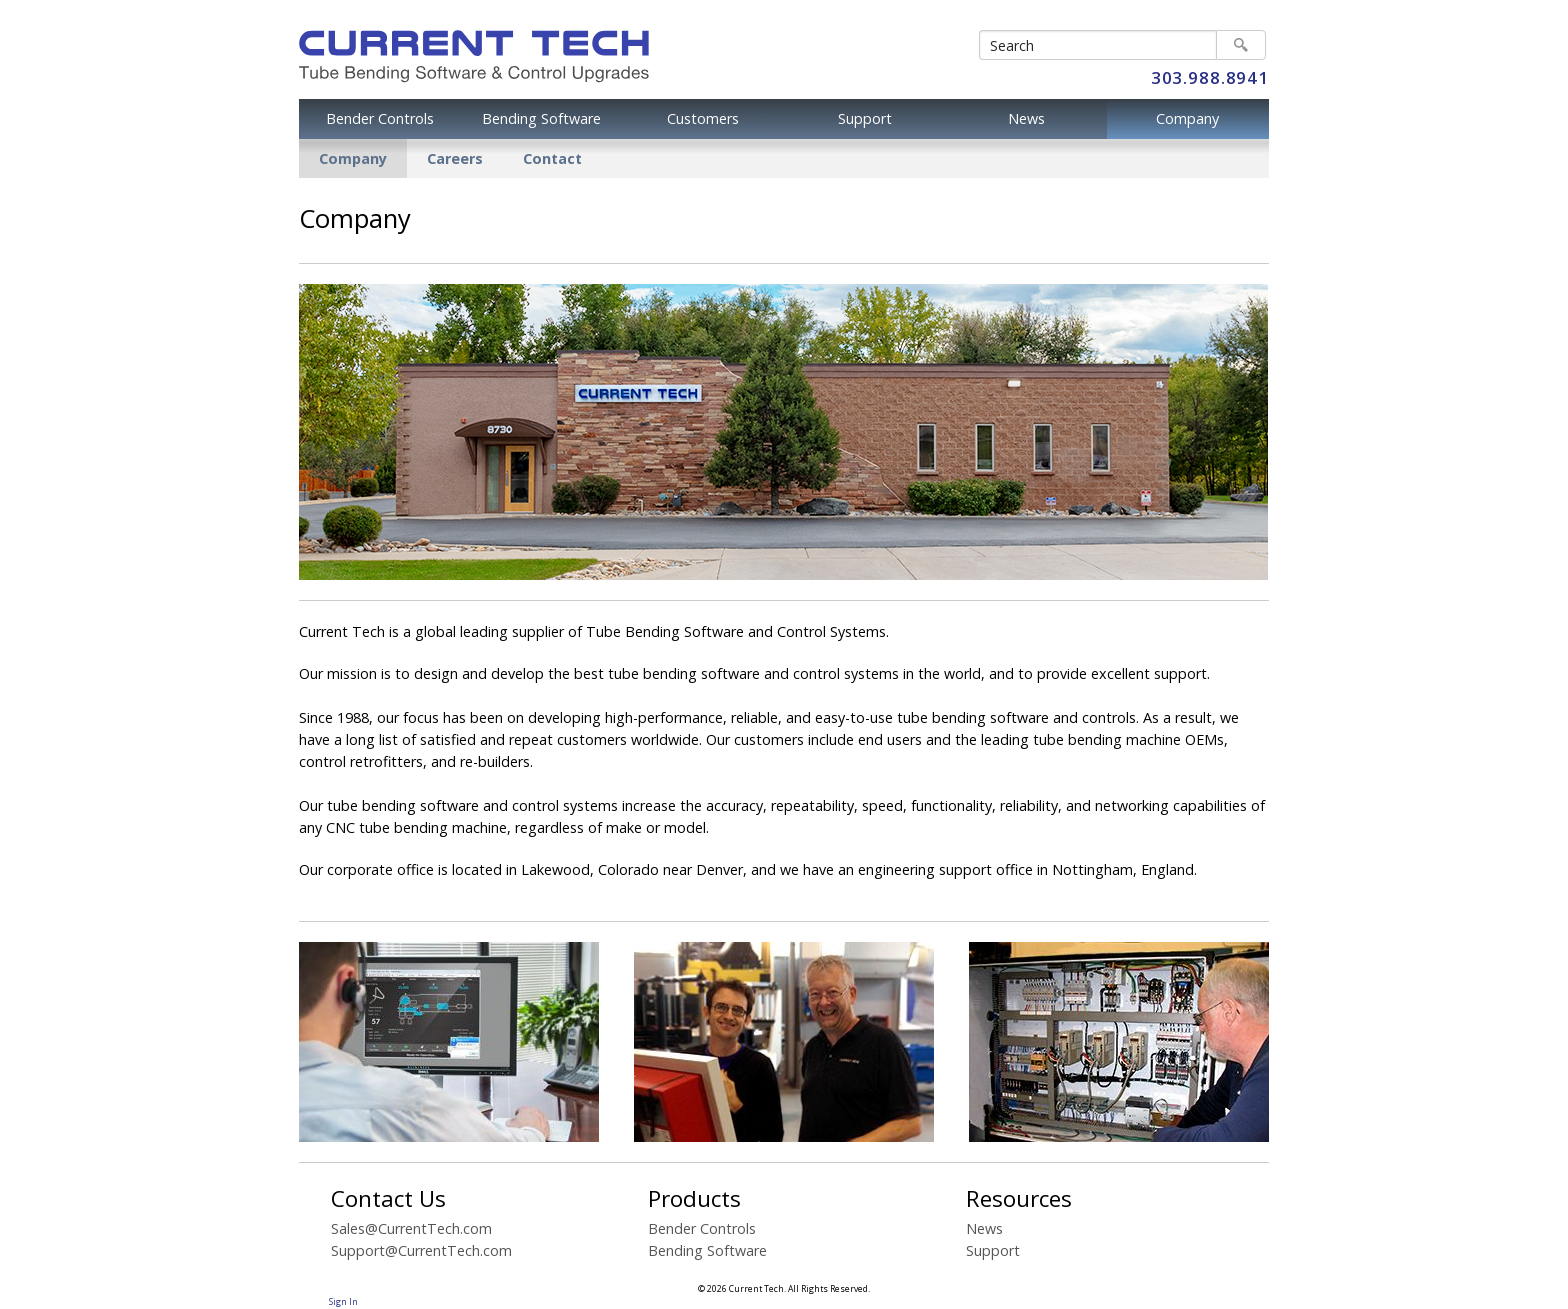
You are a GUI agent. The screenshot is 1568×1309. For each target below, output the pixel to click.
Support (865, 118)
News (1026, 118)
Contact (552, 158)
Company (1187, 118)
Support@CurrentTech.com (421, 1250)
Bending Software (541, 118)
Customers (703, 118)
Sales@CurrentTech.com (411, 1228)
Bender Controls (380, 118)
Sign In (343, 1302)
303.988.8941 (1210, 77)
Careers (455, 158)
